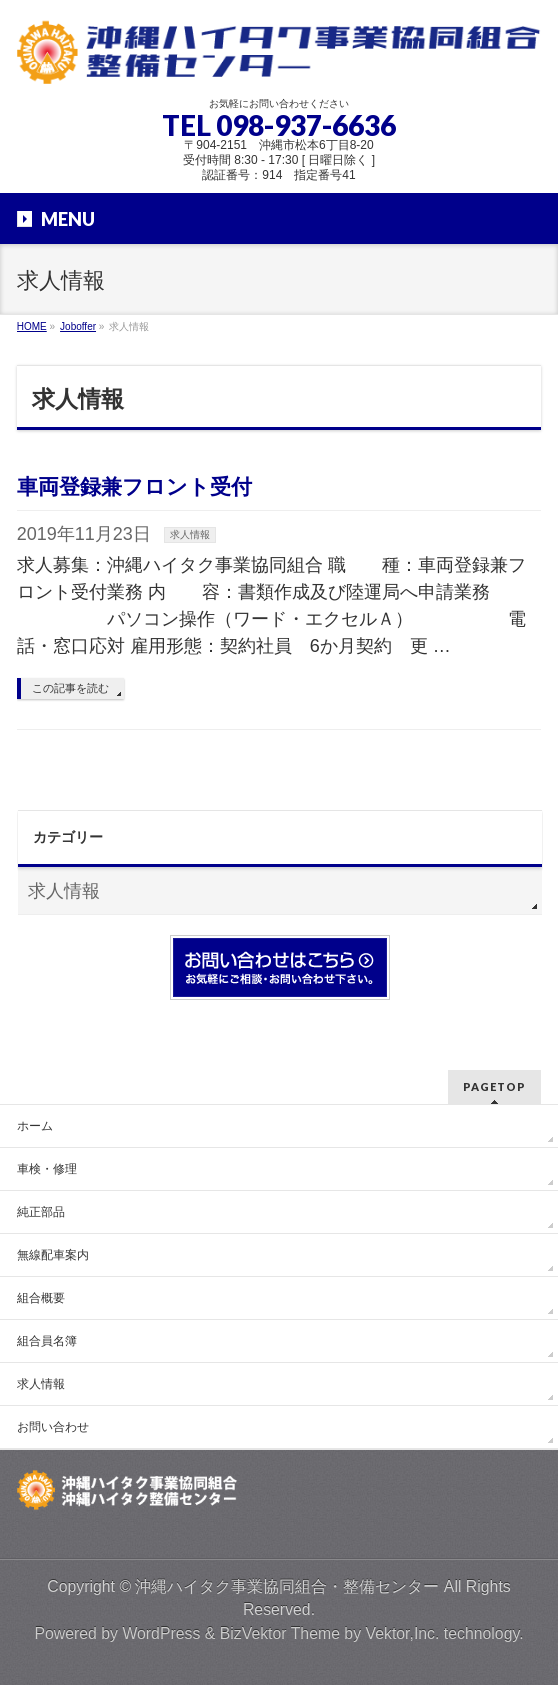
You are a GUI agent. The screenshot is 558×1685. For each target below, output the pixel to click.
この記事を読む (70, 688)
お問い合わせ (53, 1427)
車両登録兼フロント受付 (134, 486)
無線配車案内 (53, 1255)
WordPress (161, 1633)
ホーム (35, 1126)
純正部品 (41, 1212)
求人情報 (190, 534)
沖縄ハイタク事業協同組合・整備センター (287, 1586)
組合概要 (41, 1298)
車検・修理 (47, 1169)
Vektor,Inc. (402, 1633)
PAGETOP (494, 1086)
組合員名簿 (47, 1341)
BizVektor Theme (280, 1633)
